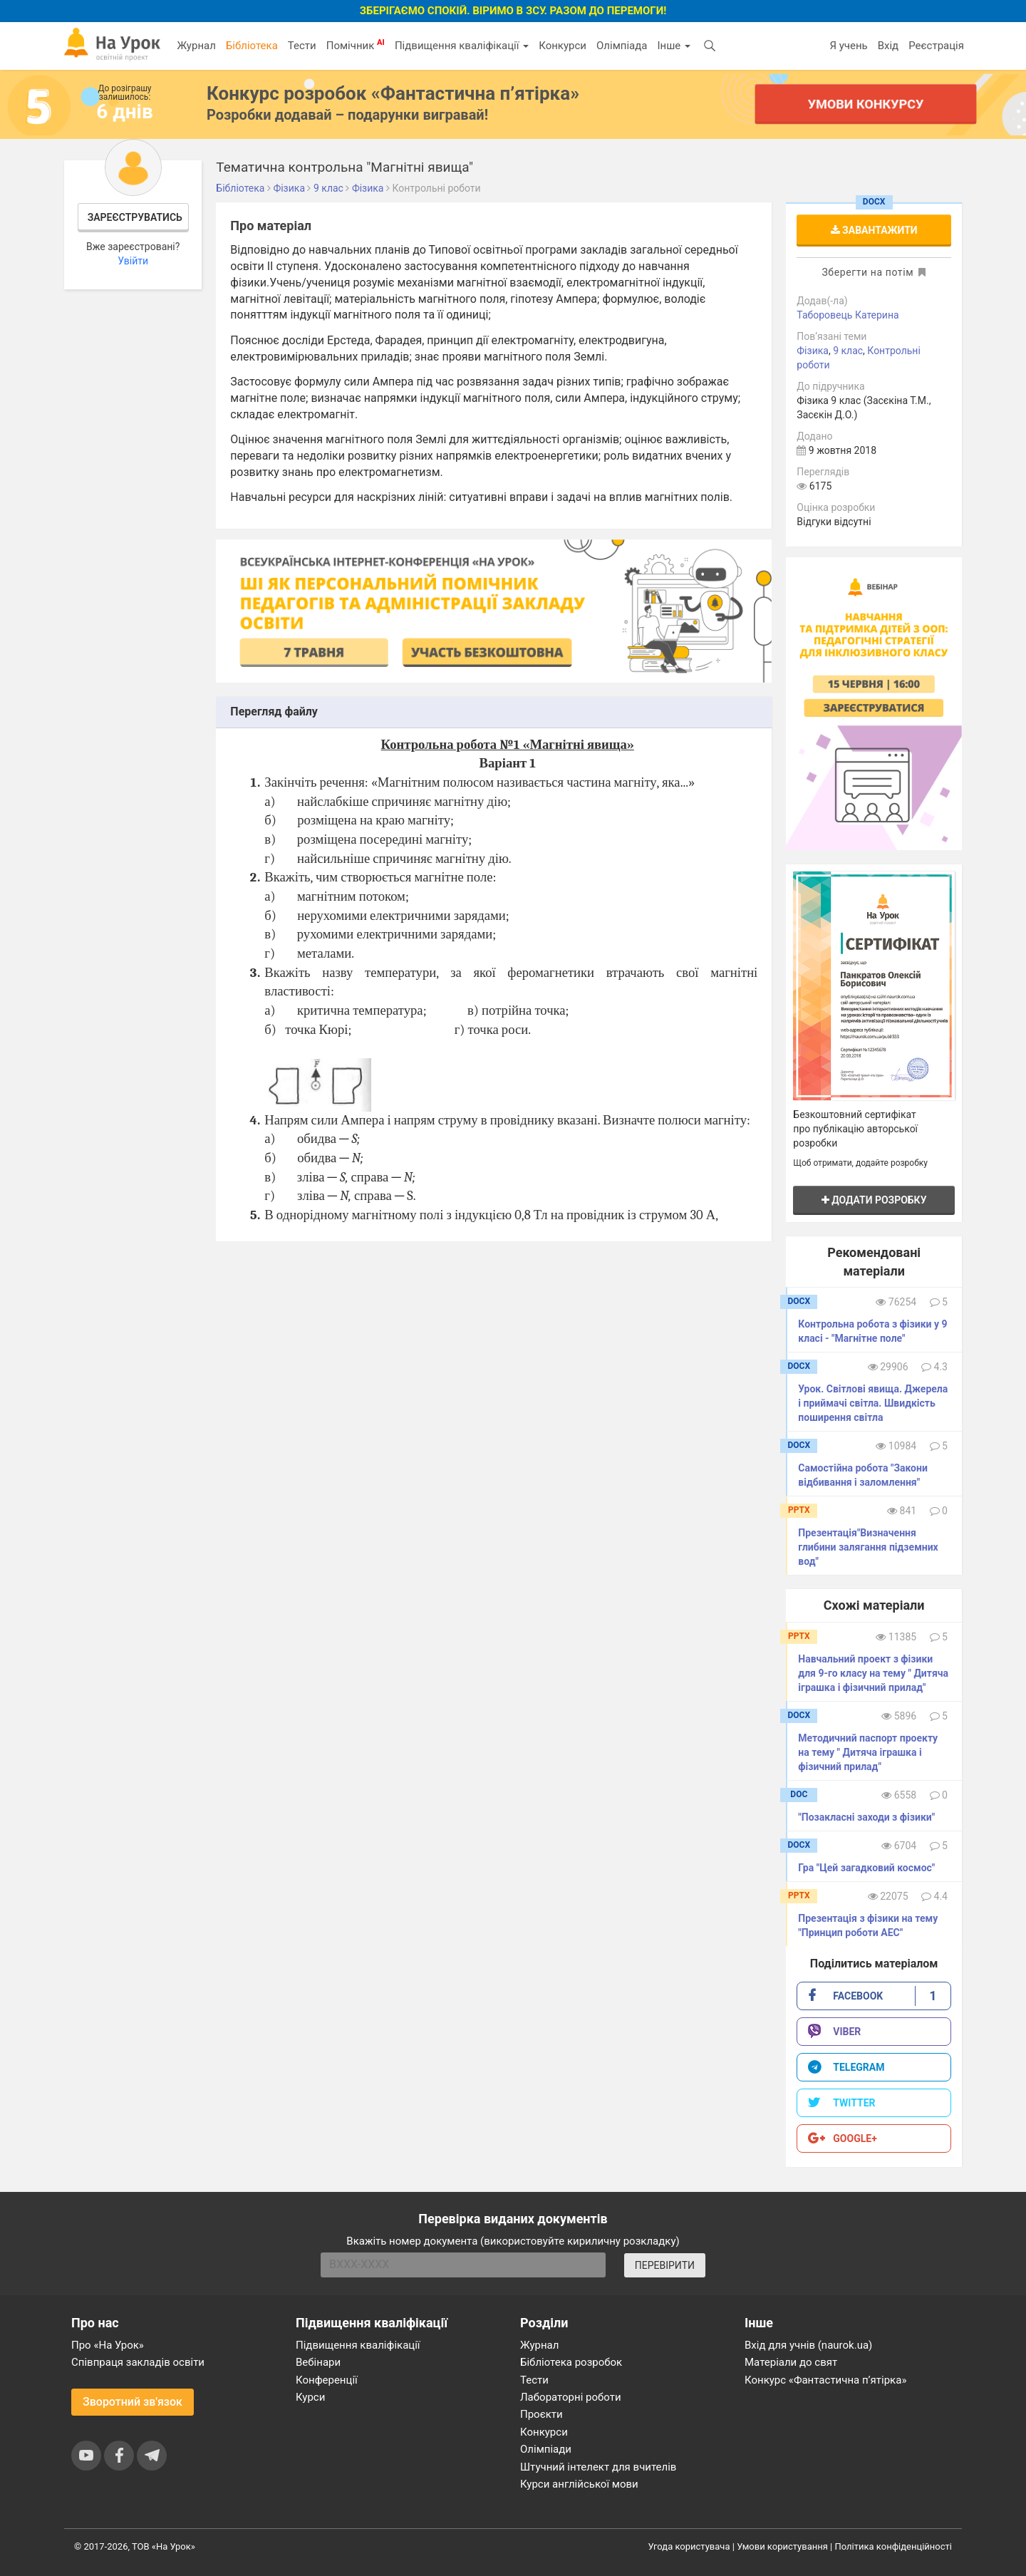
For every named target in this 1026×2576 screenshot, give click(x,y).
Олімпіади (545, 2449)
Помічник (355, 45)
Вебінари (318, 2362)
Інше (673, 45)
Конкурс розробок (393, 93)
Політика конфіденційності (893, 2546)
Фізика (813, 350)
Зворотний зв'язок (132, 2402)
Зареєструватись (135, 217)
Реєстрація (936, 45)
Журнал (196, 45)
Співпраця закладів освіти (137, 2362)
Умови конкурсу (865, 103)
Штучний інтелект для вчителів (598, 2467)
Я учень (848, 45)
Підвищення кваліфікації (462, 45)
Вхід (888, 45)
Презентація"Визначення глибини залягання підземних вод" (868, 1547)
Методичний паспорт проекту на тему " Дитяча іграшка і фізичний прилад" (868, 1752)
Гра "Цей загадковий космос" (866, 1867)
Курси (310, 2397)
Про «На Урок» (107, 2345)
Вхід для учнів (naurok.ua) (808, 2345)
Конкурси (562, 45)
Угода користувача (689, 2546)
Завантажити (874, 230)
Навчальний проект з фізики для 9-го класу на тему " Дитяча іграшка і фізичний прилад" (873, 1673)
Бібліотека (252, 45)
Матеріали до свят (791, 2362)
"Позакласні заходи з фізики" (866, 1817)
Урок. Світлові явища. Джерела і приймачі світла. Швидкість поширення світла (873, 1403)
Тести (302, 45)
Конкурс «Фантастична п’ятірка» (825, 2380)
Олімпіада (621, 45)
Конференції (327, 2380)
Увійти (133, 261)
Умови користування (782, 2546)
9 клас (848, 350)
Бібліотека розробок (571, 2362)
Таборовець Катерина (847, 315)
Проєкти (541, 2414)
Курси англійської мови (579, 2484)
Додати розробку (874, 1200)
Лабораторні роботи (570, 2397)
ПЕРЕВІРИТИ (665, 2265)
